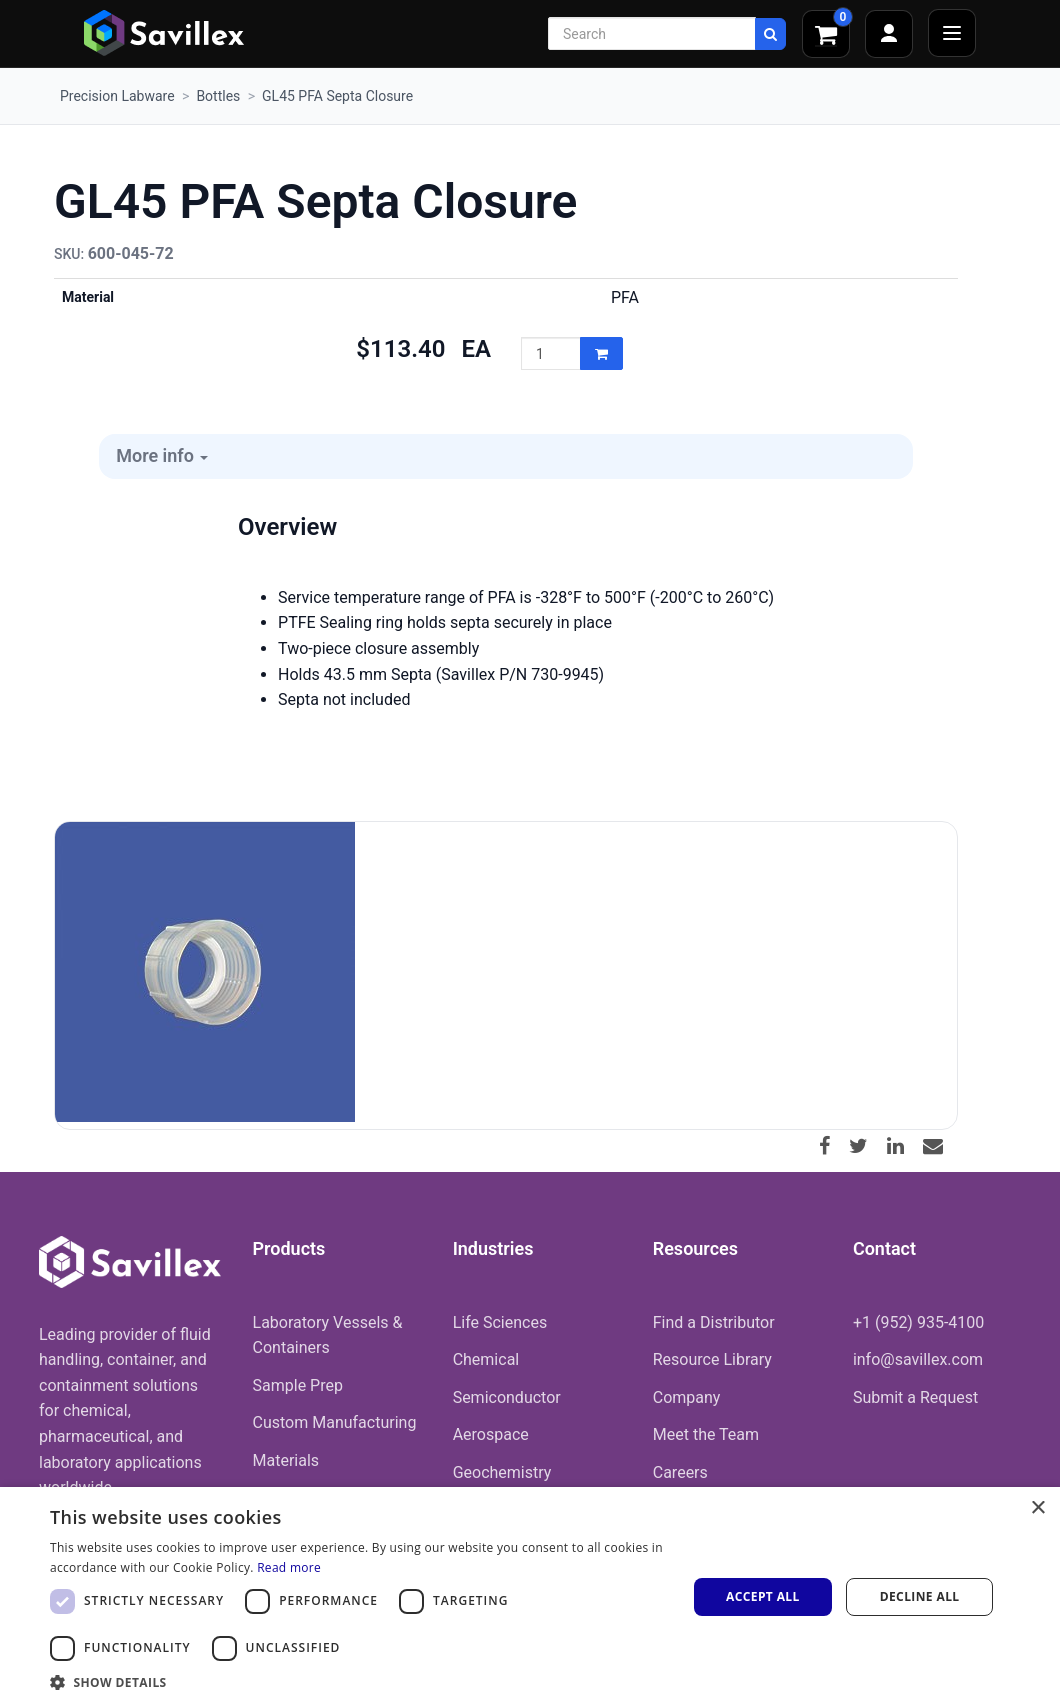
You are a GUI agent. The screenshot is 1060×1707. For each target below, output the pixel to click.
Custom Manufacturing (335, 1422)
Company (687, 1397)
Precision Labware (117, 96)
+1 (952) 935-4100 (918, 1322)
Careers (680, 1472)
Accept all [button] (763, 1596)
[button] (359, 1682)
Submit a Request (915, 1397)
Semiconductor (507, 1397)
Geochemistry (502, 1472)
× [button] (1037, 1508)
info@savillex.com (918, 1359)
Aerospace (491, 1434)
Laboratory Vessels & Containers (328, 1335)
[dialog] (530, 1597)
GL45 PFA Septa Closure (337, 96)
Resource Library (712, 1359)
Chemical (486, 1359)
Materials (286, 1460)
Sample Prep (298, 1385)
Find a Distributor (714, 1322)
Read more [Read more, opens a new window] (289, 1567)
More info (162, 455)
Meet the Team (706, 1434)
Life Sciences (500, 1322)
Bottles (218, 96)
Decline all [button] (920, 1596)
